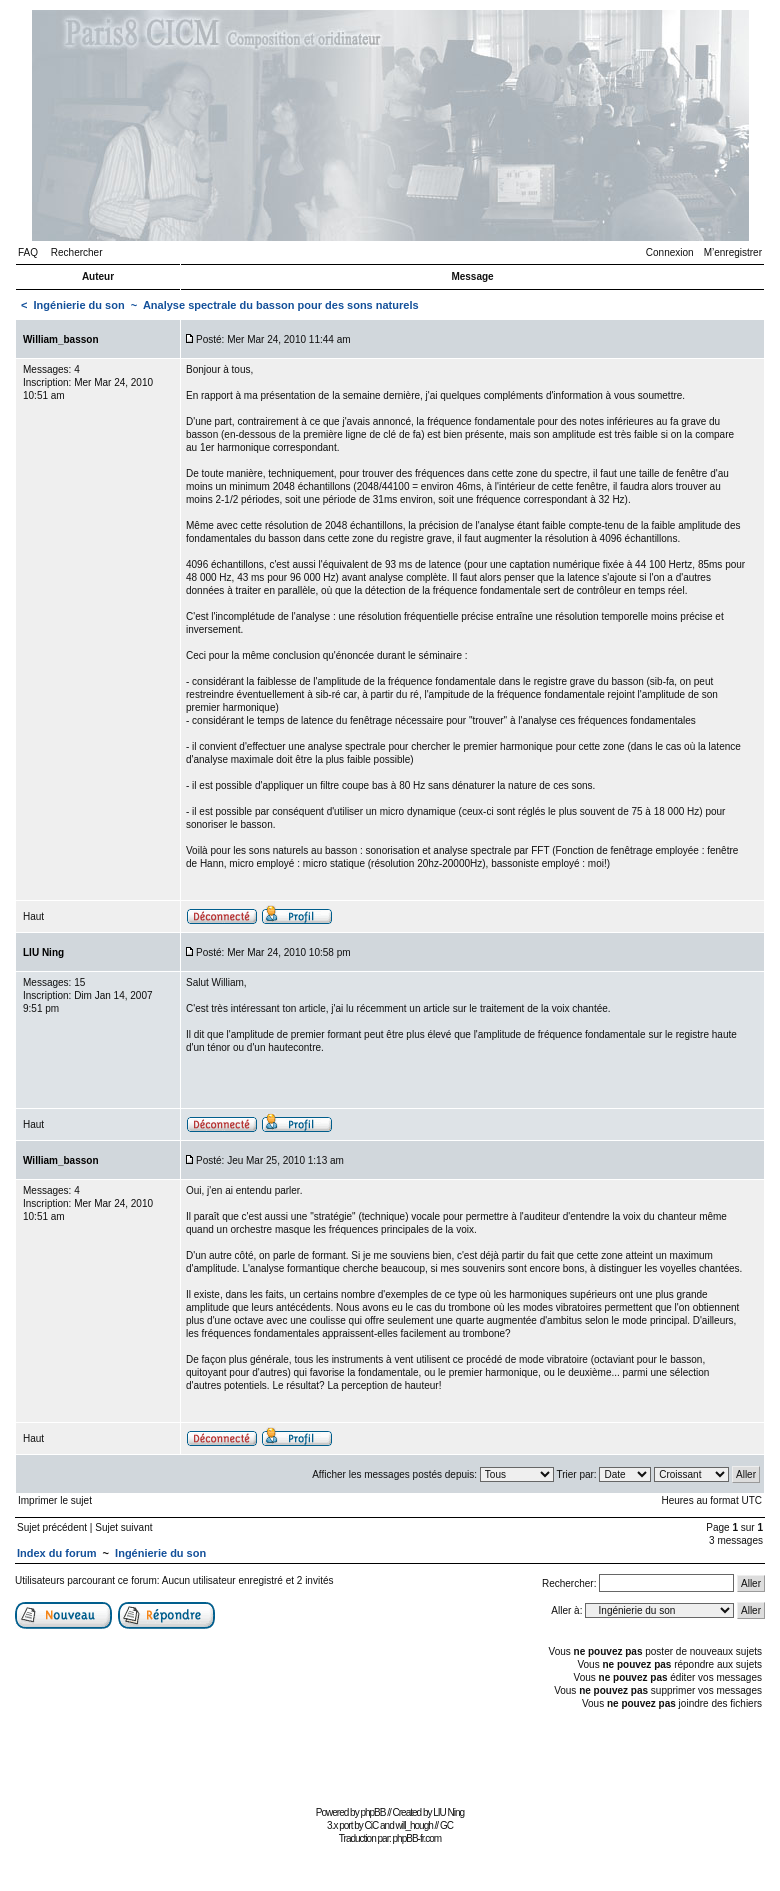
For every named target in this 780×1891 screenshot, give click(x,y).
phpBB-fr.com (417, 1838)
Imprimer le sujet (55, 1500)
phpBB (372, 1812)
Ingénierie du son (79, 305)
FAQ (28, 252)
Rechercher (77, 252)
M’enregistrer (733, 252)
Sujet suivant (123, 1527)
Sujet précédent (52, 1527)
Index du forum (56, 1553)
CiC (372, 1825)
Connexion (670, 252)
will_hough (414, 1825)
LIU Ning (448, 1812)
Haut (33, 916)
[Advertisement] (390, 1755)
